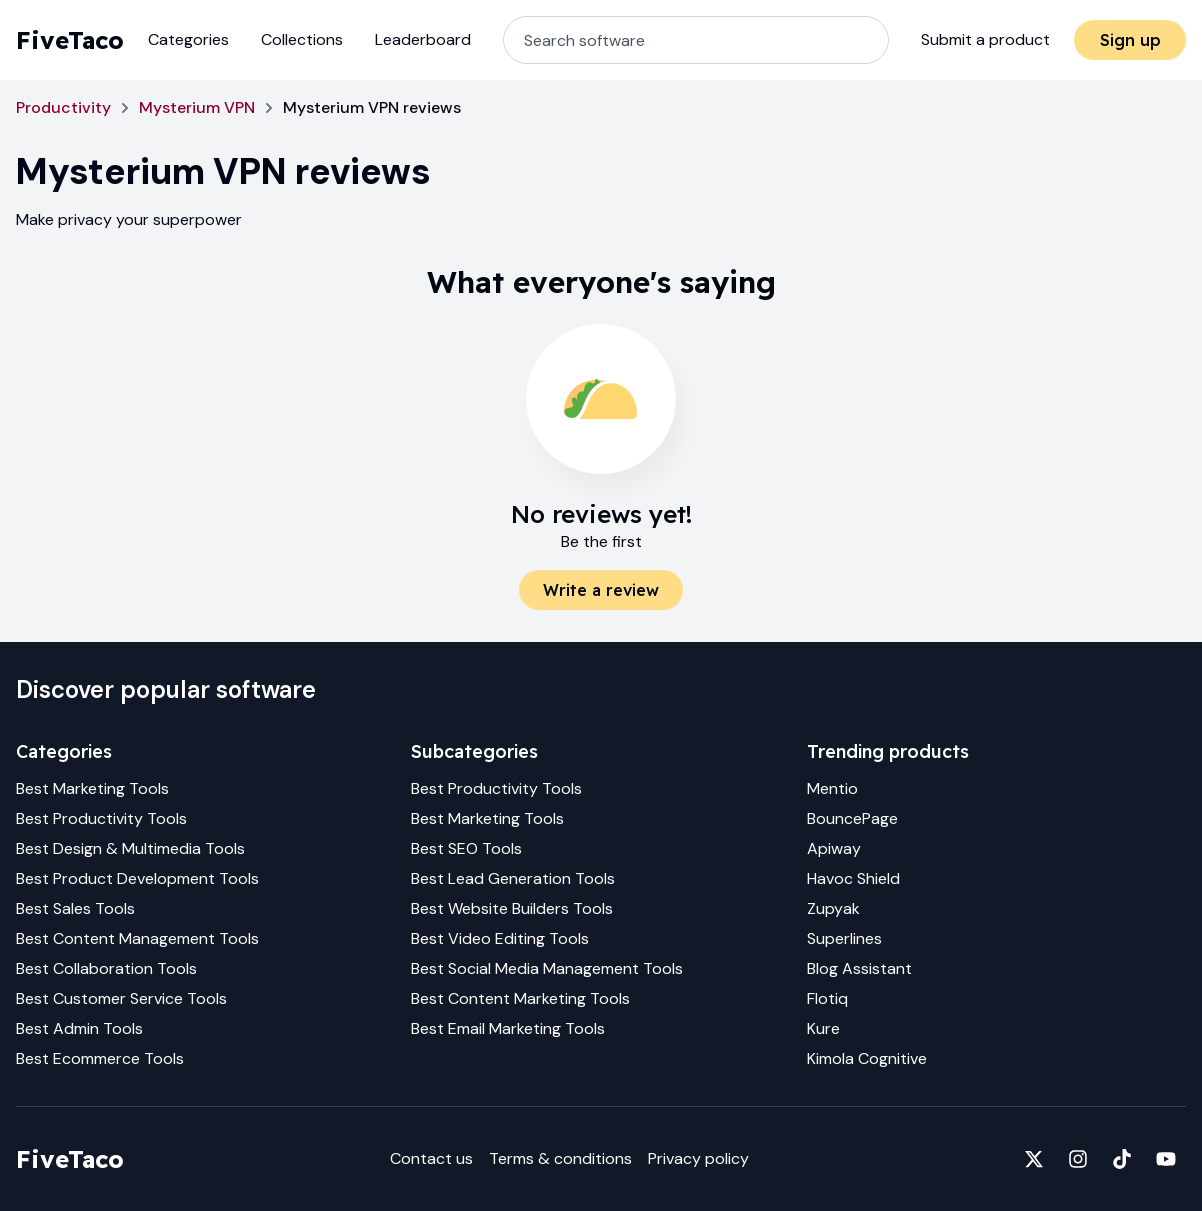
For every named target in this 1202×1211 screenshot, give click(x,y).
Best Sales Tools (75, 908)
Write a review (601, 590)
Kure (823, 1028)
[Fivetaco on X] (1034, 1159)
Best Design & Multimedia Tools (130, 848)
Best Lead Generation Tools (513, 878)
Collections (302, 39)
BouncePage (852, 818)
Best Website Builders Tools (512, 908)
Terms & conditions (560, 1158)
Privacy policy (698, 1158)
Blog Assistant (859, 968)
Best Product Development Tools (137, 878)
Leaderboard (423, 39)
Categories (188, 39)
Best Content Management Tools (137, 938)
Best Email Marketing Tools (508, 1028)
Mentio (832, 788)
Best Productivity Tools (101, 818)
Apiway (834, 848)
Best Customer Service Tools (121, 998)
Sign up (1130, 40)
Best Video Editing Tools (500, 938)
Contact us (431, 1158)
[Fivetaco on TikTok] (1122, 1159)
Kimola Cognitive (867, 1058)
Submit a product (985, 39)
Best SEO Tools (466, 848)
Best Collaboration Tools (106, 968)
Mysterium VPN (197, 107)
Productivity (63, 107)
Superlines (844, 938)
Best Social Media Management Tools (547, 968)
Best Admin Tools (79, 1028)
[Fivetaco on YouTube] (1166, 1159)
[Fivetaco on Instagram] (1078, 1159)
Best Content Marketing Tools (520, 998)
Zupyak (833, 908)
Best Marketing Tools (92, 788)
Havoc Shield (853, 878)
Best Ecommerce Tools (100, 1058)
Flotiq (827, 998)
